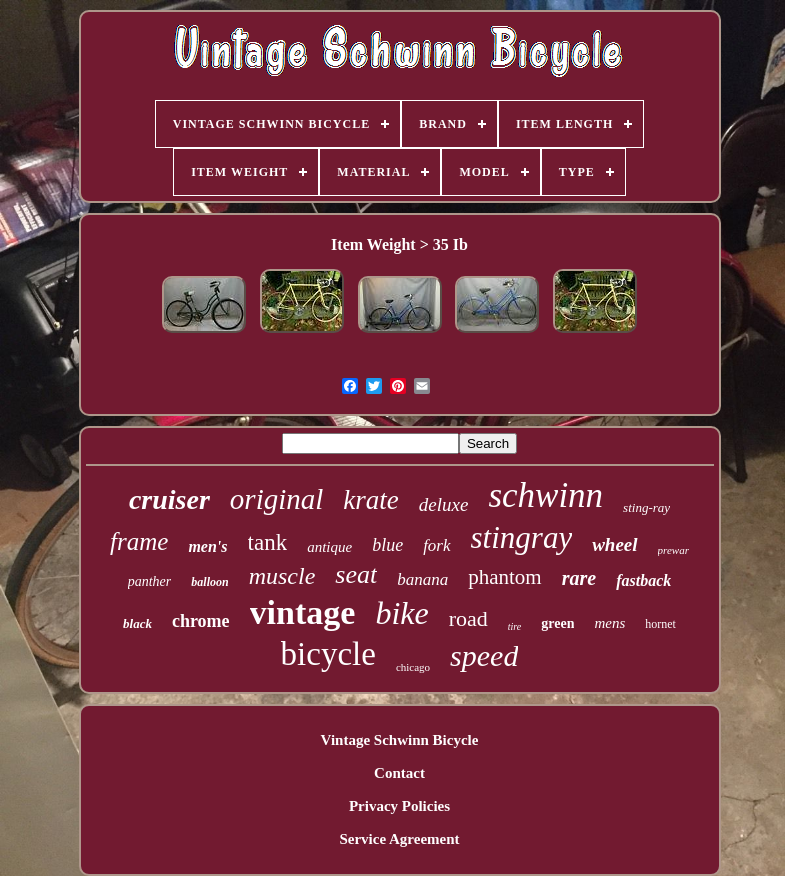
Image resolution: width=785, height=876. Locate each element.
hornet (660, 624)
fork (436, 545)
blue (387, 545)
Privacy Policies (399, 806)
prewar (673, 550)
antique (329, 547)
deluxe (444, 504)
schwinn (545, 495)
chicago (413, 667)
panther (150, 581)
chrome (201, 621)
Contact (399, 773)
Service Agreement (399, 839)
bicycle (328, 654)
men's (207, 546)
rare (579, 578)
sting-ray (646, 507)
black (137, 623)
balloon (209, 582)
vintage (303, 612)
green (557, 623)
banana (422, 579)
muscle (282, 576)
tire (515, 626)
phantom (505, 577)
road (468, 618)
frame (139, 541)
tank (268, 542)
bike (401, 613)
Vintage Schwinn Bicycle (400, 740)
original (276, 499)
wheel (614, 544)
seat (356, 574)
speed (484, 655)
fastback (643, 580)
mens (609, 623)
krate (370, 500)
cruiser (169, 499)
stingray (522, 537)
